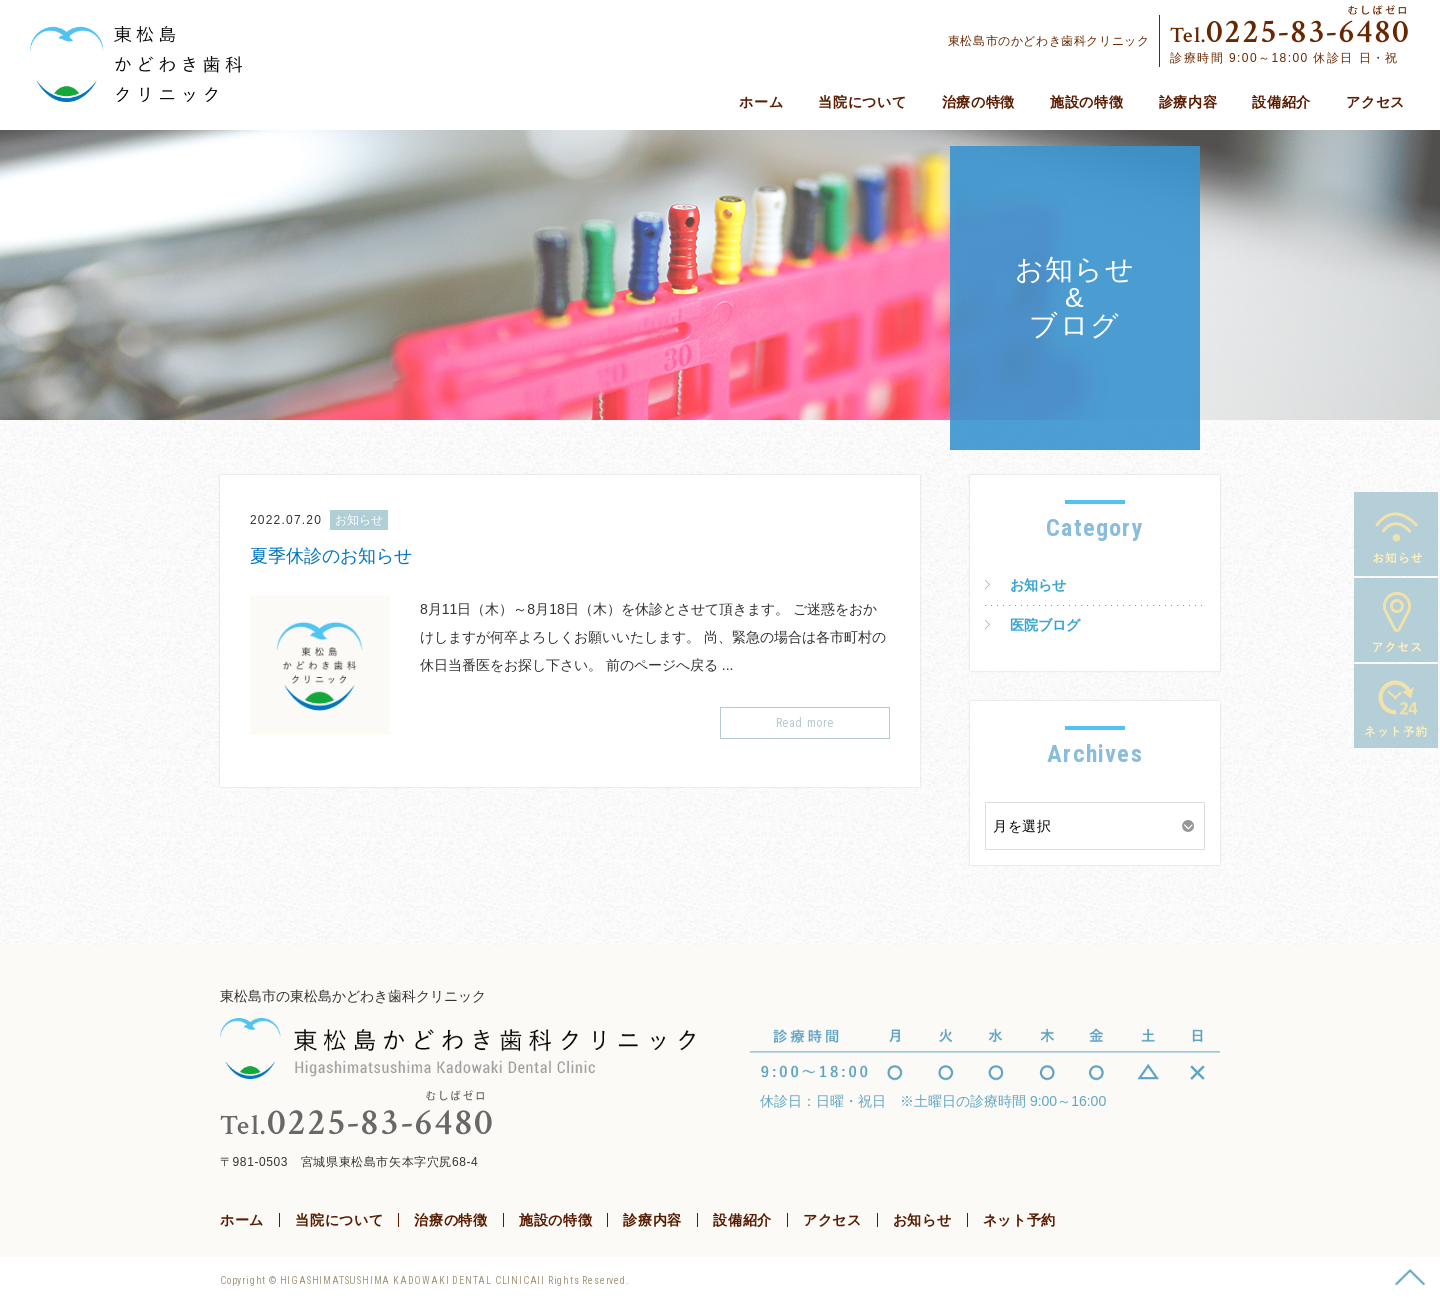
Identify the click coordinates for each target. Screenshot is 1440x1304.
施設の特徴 (1087, 102)
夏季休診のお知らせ (331, 556)
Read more (805, 723)
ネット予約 (1396, 706)
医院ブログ (1045, 625)
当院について (862, 102)
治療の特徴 (979, 102)
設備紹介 (1281, 102)
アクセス (1375, 102)
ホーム (761, 102)
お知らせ (1396, 534)
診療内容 (1188, 102)
